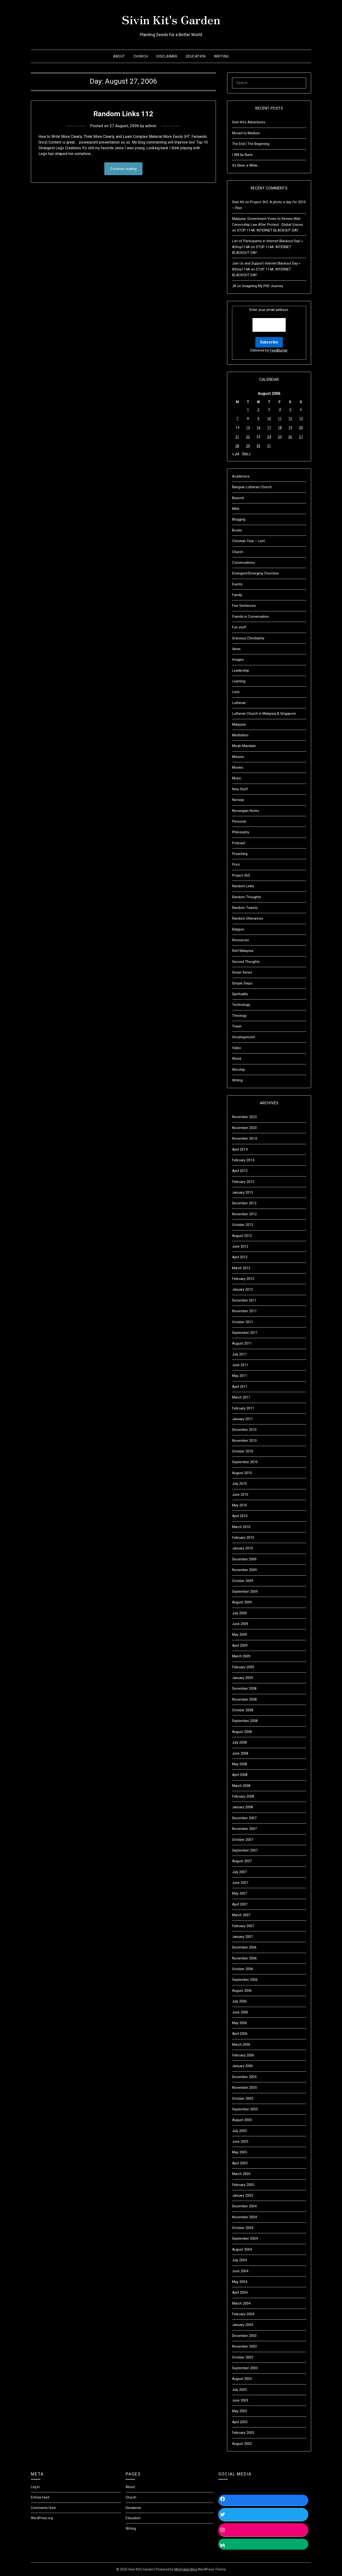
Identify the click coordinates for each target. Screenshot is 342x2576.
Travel (236, 1026)
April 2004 (239, 2292)
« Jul (235, 453)
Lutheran (239, 703)
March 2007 (241, 1915)
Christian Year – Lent (248, 541)
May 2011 (239, 1376)
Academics (241, 476)
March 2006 (241, 2044)
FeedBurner (279, 350)
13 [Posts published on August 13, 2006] (301, 418)
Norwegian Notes (245, 811)
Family (237, 595)
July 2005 (239, 2131)
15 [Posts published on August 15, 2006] (248, 427)
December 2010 (244, 1430)
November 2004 (244, 2217)
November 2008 (244, 1699)
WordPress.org (42, 2518)
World (236, 1058)
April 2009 (239, 1645)
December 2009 (244, 1559)
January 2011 (242, 1419)
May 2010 (239, 1505)
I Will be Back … (244, 155)
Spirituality (240, 994)
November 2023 (244, 1117)
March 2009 (241, 1656)
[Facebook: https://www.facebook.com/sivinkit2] (263, 2499)
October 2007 (242, 1840)
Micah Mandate (244, 746)
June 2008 (240, 1753)
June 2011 (240, 1365)
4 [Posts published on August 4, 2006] (280, 409)
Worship (238, 1069)
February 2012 (243, 1279)
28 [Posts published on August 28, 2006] (237, 446)
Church (140, 56)
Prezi (236, 864)
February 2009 (243, 1667)
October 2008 (242, 1710)
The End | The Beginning (250, 144)
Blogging (238, 519)
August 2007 (242, 1861)
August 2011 (242, 1343)
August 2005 (242, 2120)
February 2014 (243, 1160)
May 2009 (239, 1634)
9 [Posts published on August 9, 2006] (258, 418)
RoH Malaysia (242, 951)
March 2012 (241, 1268)
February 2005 (243, 2185)
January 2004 (242, 2325)
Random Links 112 (123, 114)
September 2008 (245, 1721)
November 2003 (244, 2346)
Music (236, 778)
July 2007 (239, 1872)
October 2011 (242, 1322)
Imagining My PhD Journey (262, 286)
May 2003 (239, 2411)
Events (237, 584)
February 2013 (243, 1182)
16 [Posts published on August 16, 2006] (258, 427)
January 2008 (242, 1807)
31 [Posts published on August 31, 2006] (269, 446)
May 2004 (239, 2282)
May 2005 (239, 2152)
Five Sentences (244, 605)
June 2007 (240, 1883)
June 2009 (240, 1624)
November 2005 (244, 2087)
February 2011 (243, 1408)
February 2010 (243, 1537)
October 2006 (242, 1969)
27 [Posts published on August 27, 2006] (301, 437)
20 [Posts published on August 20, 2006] (301, 427)
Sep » (246, 453)
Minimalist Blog (185, 2569)
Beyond (238, 498)
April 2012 (239, 1257)
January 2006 (242, 2066)
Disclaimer (167, 56)
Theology (239, 1015)
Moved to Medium (246, 133)
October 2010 (242, 1451)
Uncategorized (243, 1037)
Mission (238, 757)
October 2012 (242, 1225)
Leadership (240, 670)
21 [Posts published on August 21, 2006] (237, 437)
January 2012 (242, 1289)
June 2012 (240, 1246)
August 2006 (242, 1990)
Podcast (238, 843)
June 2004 (240, 2271)
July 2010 (239, 1483)
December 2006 (244, 1947)
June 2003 (240, 2400)
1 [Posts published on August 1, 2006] (248, 409)
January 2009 (242, 1678)
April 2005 (239, 2163)
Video (236, 1048)
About (119, 56)
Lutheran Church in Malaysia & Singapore (264, 713)
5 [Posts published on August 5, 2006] (290, 409)
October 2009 (242, 1581)
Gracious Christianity (248, 638)
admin (150, 125)
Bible (235, 509)
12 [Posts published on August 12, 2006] (290, 418)
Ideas (236, 649)
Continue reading (123, 169)
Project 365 (241, 875)
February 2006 (243, 2055)
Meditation (240, 735)
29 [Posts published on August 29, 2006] (248, 446)
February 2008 (243, 1796)
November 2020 (244, 1128)
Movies (237, 767)
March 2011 (241, 1397)
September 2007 (245, 1850)
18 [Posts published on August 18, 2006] (280, 427)
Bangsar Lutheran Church (252, 487)
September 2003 (245, 2368)
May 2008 (239, 1764)
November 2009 (244, 1570)
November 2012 (244, 1214)
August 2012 (242, 1236)
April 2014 (239, 1149)
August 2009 (242, 1602)
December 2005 (244, 2077)
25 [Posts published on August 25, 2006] (280, 437)
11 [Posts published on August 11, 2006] (280, 418)
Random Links (243, 886)
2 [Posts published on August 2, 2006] (258, 409)
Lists (236, 692)
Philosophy (240, 832)
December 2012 (244, 1203)
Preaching (239, 854)
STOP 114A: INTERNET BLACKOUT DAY (267, 230)
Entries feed (40, 2497)
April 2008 (239, 1775)
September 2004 (245, 2238)
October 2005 (242, 2098)
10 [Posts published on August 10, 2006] (269, 418)
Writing (221, 56)
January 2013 (242, 1192)
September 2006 (245, 1980)
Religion (238, 929)
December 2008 (244, 1688)
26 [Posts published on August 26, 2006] (290, 437)
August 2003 (242, 2379)
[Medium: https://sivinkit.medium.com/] (263, 2545)
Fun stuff (239, 627)
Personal (239, 821)
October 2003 (242, 2357)
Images (238, 659)
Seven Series (242, 972)
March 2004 (241, 2303)
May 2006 (239, 2023)
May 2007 (239, 1893)
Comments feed (43, 2508)
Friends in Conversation (250, 616)
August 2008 (242, 1732)
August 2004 (242, 2249)
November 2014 (244, 1138)
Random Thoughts (246, 897)
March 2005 (241, 2174)
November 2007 (244, 1829)
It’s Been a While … (246, 165)
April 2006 (239, 2033)
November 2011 (244, 1311)
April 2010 (239, 1516)
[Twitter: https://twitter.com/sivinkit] (263, 2514)
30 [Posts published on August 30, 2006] (258, 446)
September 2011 (245, 1333)
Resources (240, 940)
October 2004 (242, 2228)
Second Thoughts (246, 962)
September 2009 (245, 1591)
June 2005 (240, 2141)
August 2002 (242, 2443)
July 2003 (239, 2390)
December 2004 (244, 2206)
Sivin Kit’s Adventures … (250, 122)
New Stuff (240, 789)
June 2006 (240, 2012)
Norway (238, 800)
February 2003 (243, 2433)
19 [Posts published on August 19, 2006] (290, 427)
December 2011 (244, 1300)
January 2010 (242, 1548)
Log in (35, 2487)
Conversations (243, 562)
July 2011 (239, 1354)
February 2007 (243, 1926)
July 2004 (239, 2260)
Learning (238, 681)
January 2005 (242, 2195)
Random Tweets (245, 908)
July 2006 (239, 2001)
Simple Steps (242, 983)
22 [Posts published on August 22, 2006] (248, 437)
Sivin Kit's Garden (171, 19)
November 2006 (244, 1958)
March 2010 (241, 1527)
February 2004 (243, 2314)
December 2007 (244, 1818)
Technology (241, 1005)
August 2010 (242, 1473)
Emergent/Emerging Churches (255, 573)
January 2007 (242, 1936)
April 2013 (239, 1171)
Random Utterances (247, 918)
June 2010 (240, 1494)
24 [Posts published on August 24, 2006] (269, 437)
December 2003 (244, 2336)
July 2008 (239, 1742)
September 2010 (245, 1462)
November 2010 (244, 1440)
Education (196, 56)
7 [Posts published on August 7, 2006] (237, 418)
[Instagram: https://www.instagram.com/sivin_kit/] (263, 2530)
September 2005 (245, 2109)
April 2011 (239, 1386)
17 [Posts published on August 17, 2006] (269, 427)
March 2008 (241, 1786)
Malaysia (239, 724)
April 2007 (239, 1904)
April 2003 (239, 2422)
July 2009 (239, 1613)
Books (237, 530)
